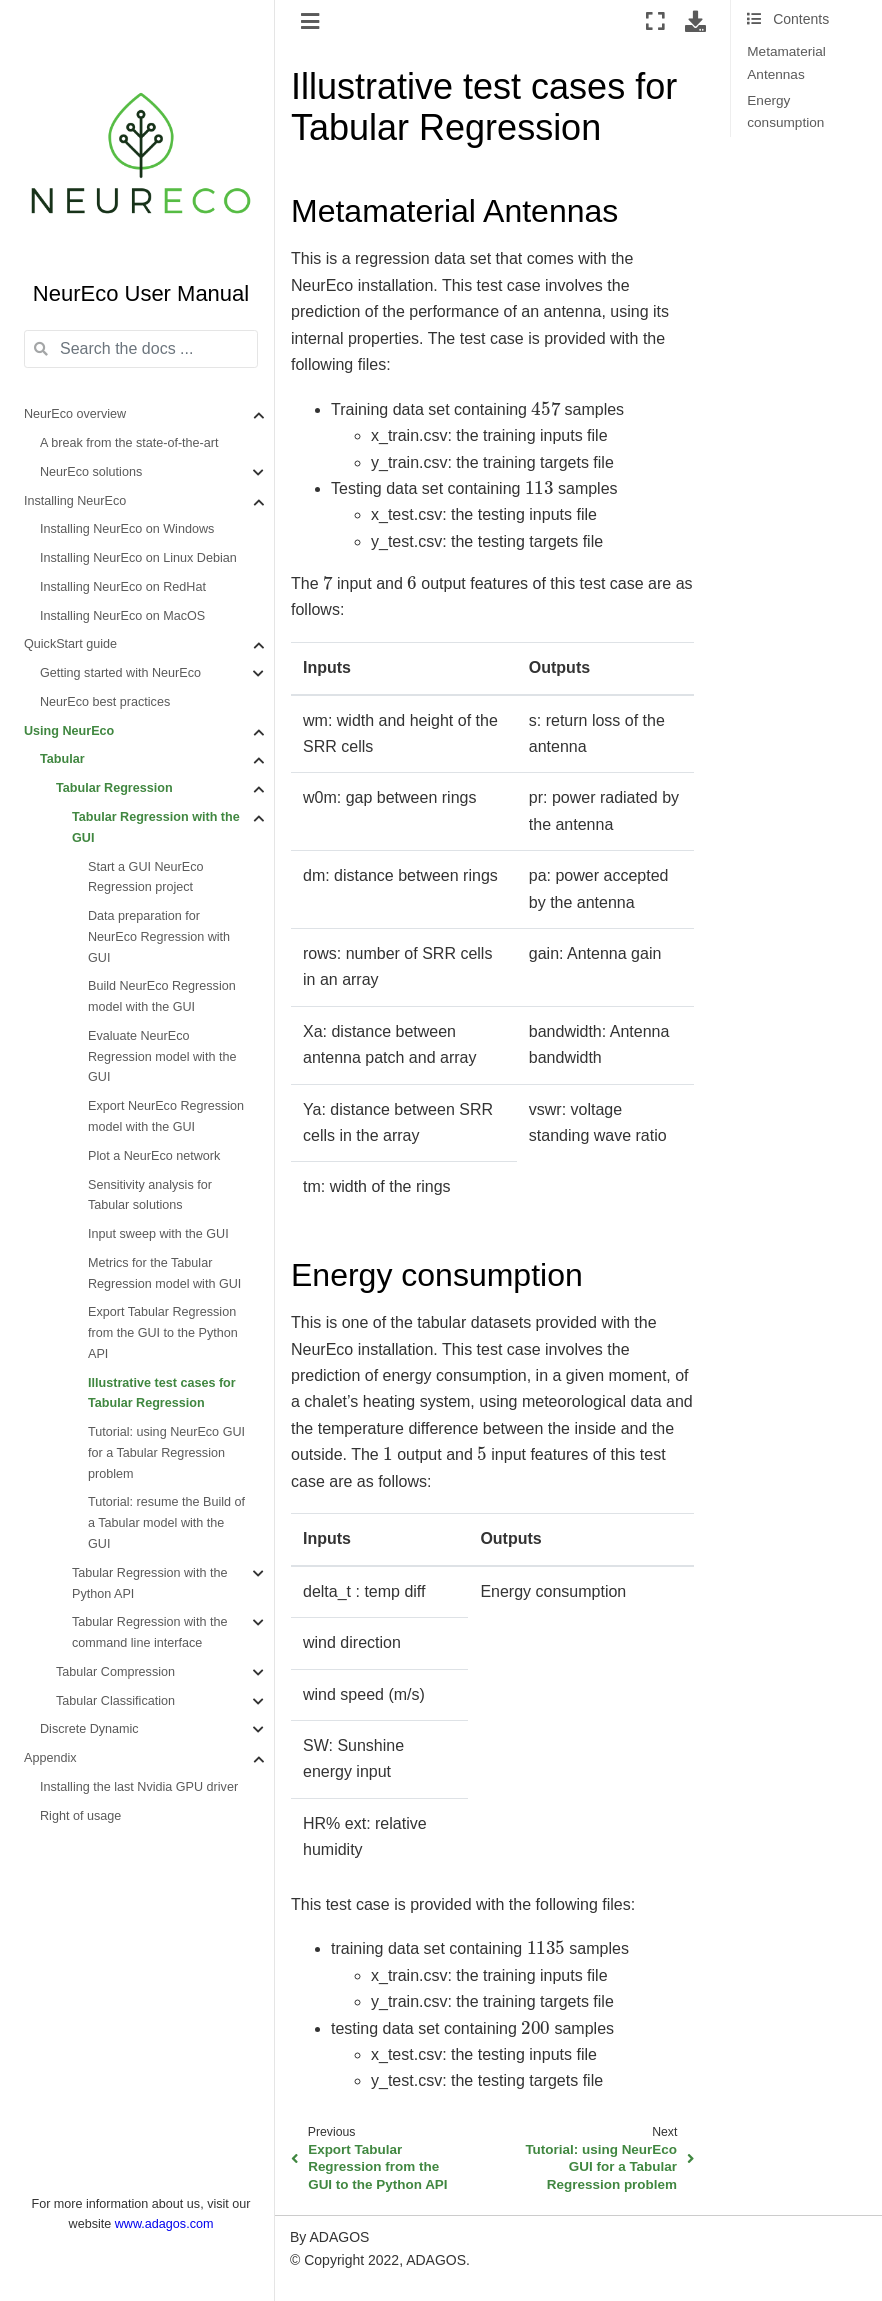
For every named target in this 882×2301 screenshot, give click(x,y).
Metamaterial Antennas (786, 62)
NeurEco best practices (105, 702)
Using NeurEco (69, 731)
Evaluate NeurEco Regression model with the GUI (162, 1057)
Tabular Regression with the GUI (156, 827)
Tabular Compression (115, 1672)
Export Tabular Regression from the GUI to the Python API (163, 1333)
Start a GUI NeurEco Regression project (145, 877)
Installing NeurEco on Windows (127, 529)
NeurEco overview (75, 414)
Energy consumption (785, 111)
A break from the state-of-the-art (129, 443)
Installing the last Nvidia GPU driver (139, 1787)
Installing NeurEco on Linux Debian (138, 558)
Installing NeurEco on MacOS (122, 616)
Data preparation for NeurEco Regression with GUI (159, 937)
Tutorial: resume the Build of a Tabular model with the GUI (166, 1523)
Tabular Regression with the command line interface (149, 1632)
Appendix (50, 1758)
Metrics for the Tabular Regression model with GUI (164, 1273)
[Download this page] (695, 21)
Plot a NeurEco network (154, 1156)
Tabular (62, 759)
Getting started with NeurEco (120, 673)
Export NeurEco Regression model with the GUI (166, 1116)
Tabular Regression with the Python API (149, 1583)
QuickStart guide (70, 644)
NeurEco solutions (91, 472)
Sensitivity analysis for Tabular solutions (150, 1195)
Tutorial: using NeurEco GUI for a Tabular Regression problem (166, 1453)
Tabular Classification (115, 1701)
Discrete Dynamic (89, 1729)
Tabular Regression (114, 788)
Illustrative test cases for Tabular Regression (162, 1393)
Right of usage (80, 1816)
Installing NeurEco (75, 501)
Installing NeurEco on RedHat (123, 587)
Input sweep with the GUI (158, 1234)
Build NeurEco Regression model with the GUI (162, 996)
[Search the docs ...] (141, 349)
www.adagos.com (164, 2224)
